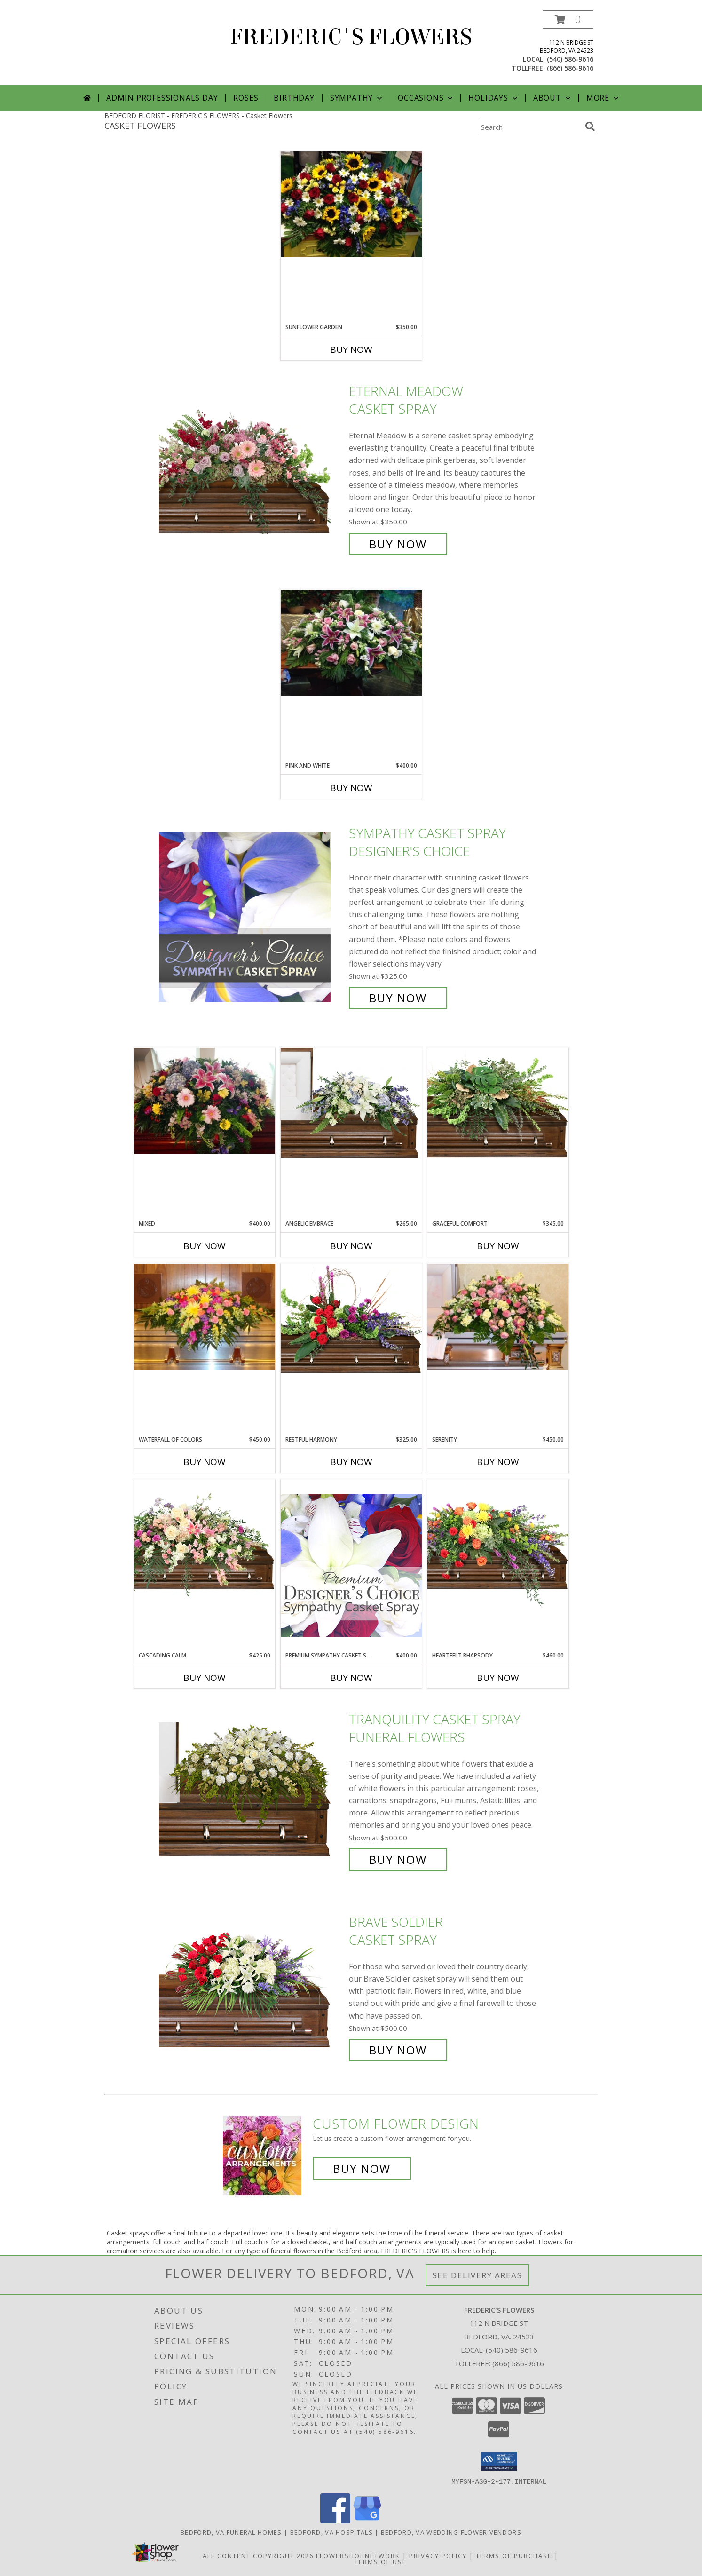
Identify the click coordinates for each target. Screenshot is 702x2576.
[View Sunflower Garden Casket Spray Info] (351, 204)
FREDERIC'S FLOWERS (351, 37)
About (553, 98)
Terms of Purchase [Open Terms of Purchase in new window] (514, 2555)
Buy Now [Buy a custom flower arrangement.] (362, 2168)
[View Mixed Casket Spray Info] (204, 1101)
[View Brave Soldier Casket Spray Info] (251, 1986)
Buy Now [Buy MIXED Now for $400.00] (204, 1246)
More (603, 98)
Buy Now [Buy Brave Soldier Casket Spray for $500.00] (398, 2050)
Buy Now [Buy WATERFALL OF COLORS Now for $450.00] (204, 1462)
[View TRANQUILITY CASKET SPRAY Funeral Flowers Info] (251, 1789)
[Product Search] (530, 127)
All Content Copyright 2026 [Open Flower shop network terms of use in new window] (258, 2555)
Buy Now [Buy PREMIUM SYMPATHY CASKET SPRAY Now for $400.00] (351, 1678)
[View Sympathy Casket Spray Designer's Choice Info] (251, 915)
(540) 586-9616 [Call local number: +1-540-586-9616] (570, 59)
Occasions (426, 98)
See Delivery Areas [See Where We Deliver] (477, 2275)
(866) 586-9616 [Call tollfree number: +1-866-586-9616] (570, 67)
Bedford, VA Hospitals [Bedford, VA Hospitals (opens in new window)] (331, 2532)
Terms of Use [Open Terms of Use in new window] (381, 2561)
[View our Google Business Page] (367, 2520)
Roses (245, 98)
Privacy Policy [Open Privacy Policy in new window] (438, 2555)
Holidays (493, 98)
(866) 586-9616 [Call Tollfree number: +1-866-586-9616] (518, 2363)
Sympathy (357, 98)
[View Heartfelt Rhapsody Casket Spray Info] (497, 1544)
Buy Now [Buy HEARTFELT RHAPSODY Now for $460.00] (498, 1678)
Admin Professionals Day (162, 98)
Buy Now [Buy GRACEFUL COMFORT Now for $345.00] (498, 1246)
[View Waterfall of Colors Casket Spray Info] (204, 1317)
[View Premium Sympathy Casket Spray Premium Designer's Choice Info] (351, 1565)
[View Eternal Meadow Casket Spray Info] (251, 467)
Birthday (294, 98)
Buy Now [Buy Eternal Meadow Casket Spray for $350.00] (398, 544)
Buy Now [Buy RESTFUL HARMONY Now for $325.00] (351, 1462)
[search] (590, 126)
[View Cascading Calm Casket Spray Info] (204, 1540)
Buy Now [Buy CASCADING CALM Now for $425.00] (204, 1678)
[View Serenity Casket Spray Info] (497, 1317)
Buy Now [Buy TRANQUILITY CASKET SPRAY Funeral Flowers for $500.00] (398, 1859)
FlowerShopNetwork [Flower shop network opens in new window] (358, 2555)
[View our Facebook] (335, 2520)
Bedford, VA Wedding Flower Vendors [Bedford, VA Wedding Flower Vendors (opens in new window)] (451, 2532)
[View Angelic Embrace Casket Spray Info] (351, 1103)
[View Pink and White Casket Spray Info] (351, 643)
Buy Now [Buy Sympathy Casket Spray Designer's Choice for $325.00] (398, 998)
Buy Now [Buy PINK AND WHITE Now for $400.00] (351, 788)
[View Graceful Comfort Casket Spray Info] (497, 1103)
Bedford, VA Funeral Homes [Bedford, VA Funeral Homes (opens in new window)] (231, 2532)
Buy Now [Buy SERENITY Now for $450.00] (498, 1462)
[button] (568, 19)
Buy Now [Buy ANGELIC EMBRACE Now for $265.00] (351, 1246)
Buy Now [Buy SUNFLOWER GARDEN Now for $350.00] (351, 349)
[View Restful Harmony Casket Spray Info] (351, 1319)
